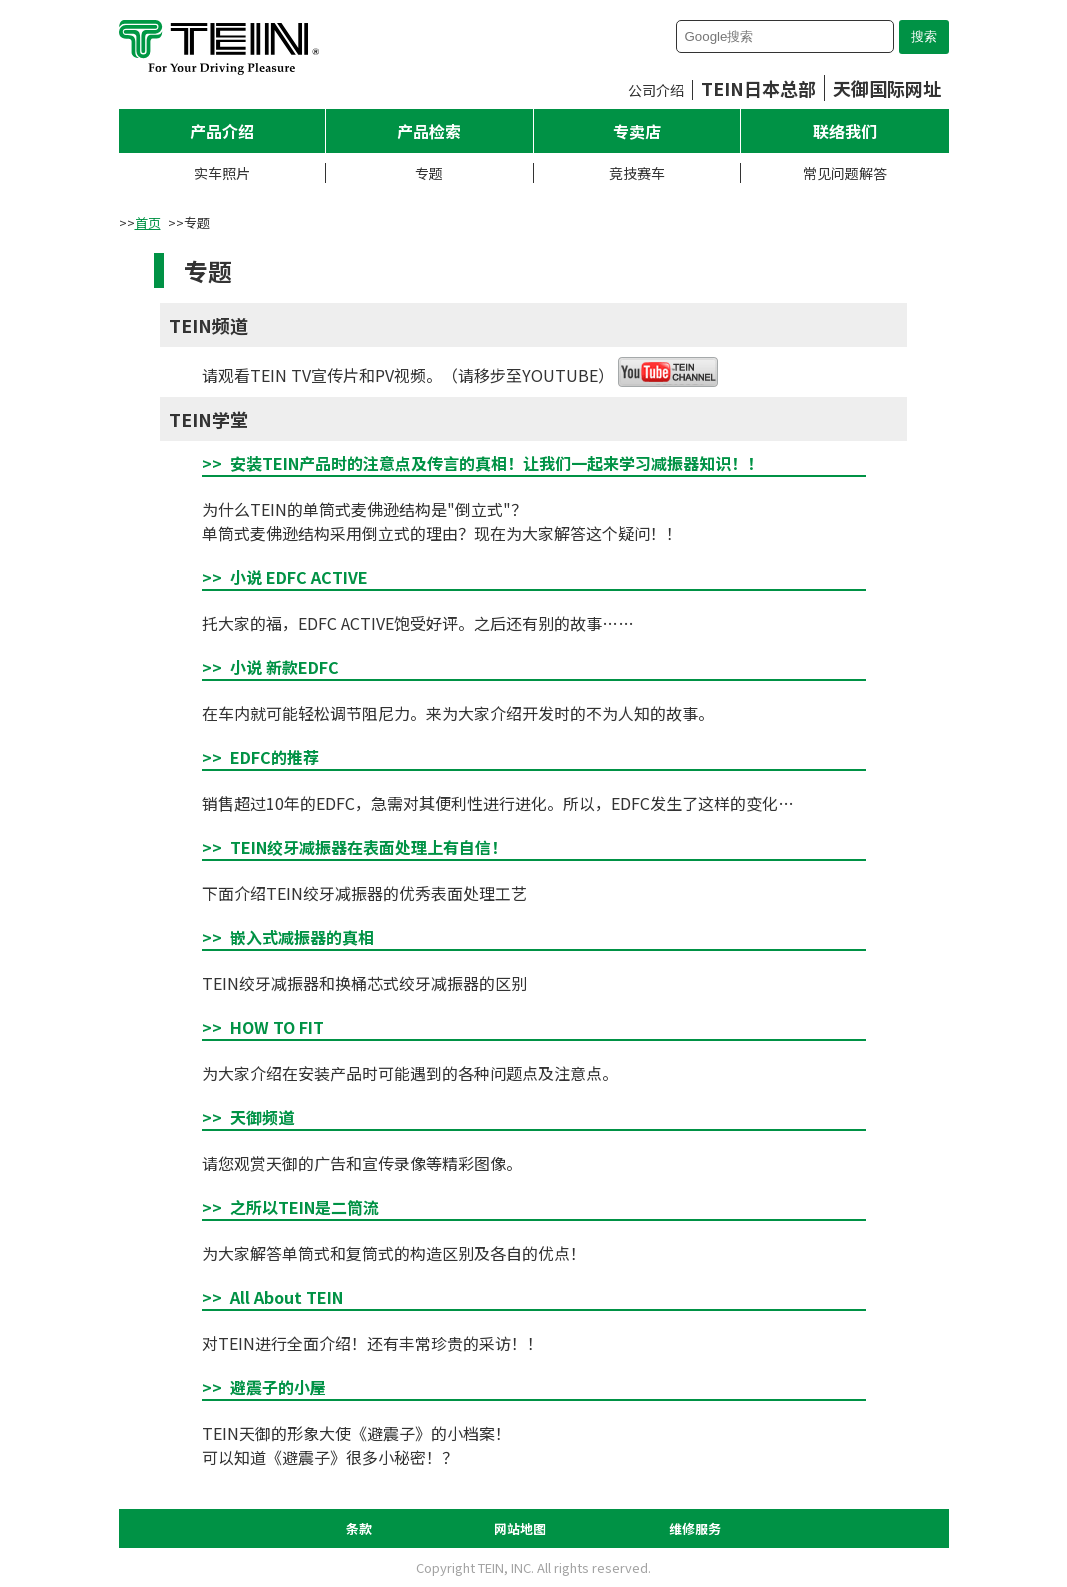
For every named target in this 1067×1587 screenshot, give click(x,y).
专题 (429, 173)
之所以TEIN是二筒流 (304, 1207)
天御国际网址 (887, 88)
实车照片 (222, 173)
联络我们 (845, 131)
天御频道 (262, 1117)
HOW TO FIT (277, 1027)
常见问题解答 (845, 173)
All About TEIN (286, 1297)
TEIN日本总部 (758, 88)
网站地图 (520, 1528)
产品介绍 (222, 131)
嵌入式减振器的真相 (302, 937)
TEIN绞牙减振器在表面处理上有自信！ (368, 847)
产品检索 (429, 131)
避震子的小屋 (278, 1387)
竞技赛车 (637, 173)
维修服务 (695, 1528)
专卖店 (637, 131)
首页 (148, 222)
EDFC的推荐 (274, 757)
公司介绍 (656, 90)
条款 (359, 1528)
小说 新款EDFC (284, 667)
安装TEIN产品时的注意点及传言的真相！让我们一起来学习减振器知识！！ (496, 463)
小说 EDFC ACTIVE (299, 577)
